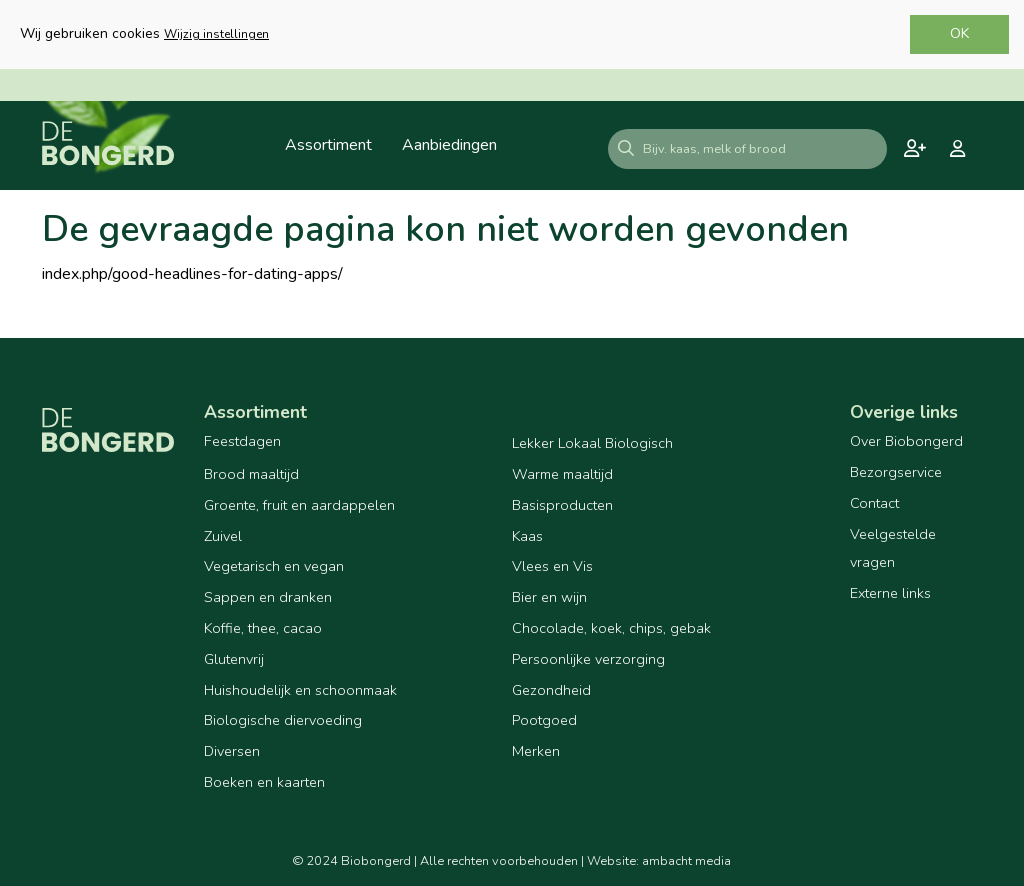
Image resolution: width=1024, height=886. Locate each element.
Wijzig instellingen (216, 34)
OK (959, 33)
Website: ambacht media (659, 861)
